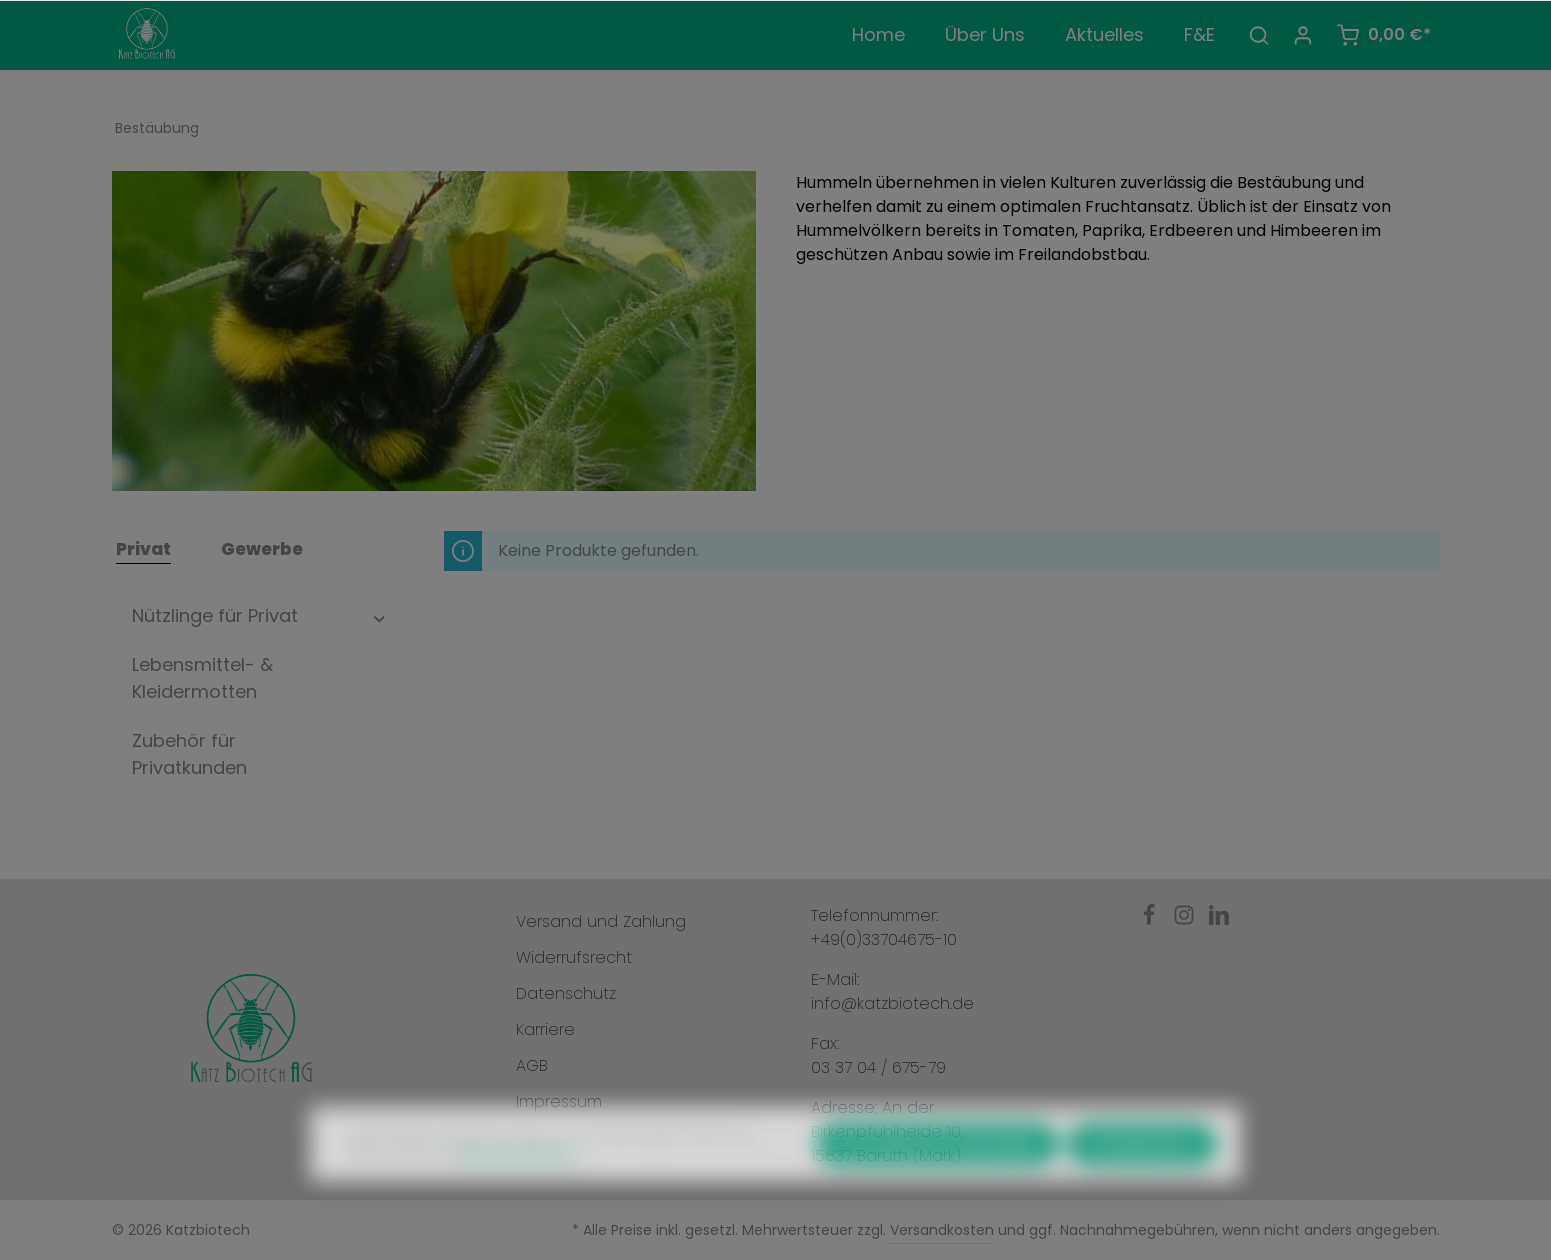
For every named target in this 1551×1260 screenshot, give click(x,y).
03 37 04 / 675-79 (878, 1067)
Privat (143, 549)
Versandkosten (942, 1230)
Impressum (559, 1101)
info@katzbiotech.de (892, 1003)
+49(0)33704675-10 (884, 939)
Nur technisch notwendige (937, 1173)
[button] (379, 615)
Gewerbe (262, 549)
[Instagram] (1186, 920)
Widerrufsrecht (574, 957)
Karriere (545, 1029)
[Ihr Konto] (1303, 35)
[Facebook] (1151, 920)
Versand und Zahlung (601, 921)
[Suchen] (1259, 35)
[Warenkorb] (1383, 35)
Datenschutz (566, 993)
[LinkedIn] (1219, 920)
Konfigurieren (1142, 1173)
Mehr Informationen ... (519, 1182)
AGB (532, 1065)
